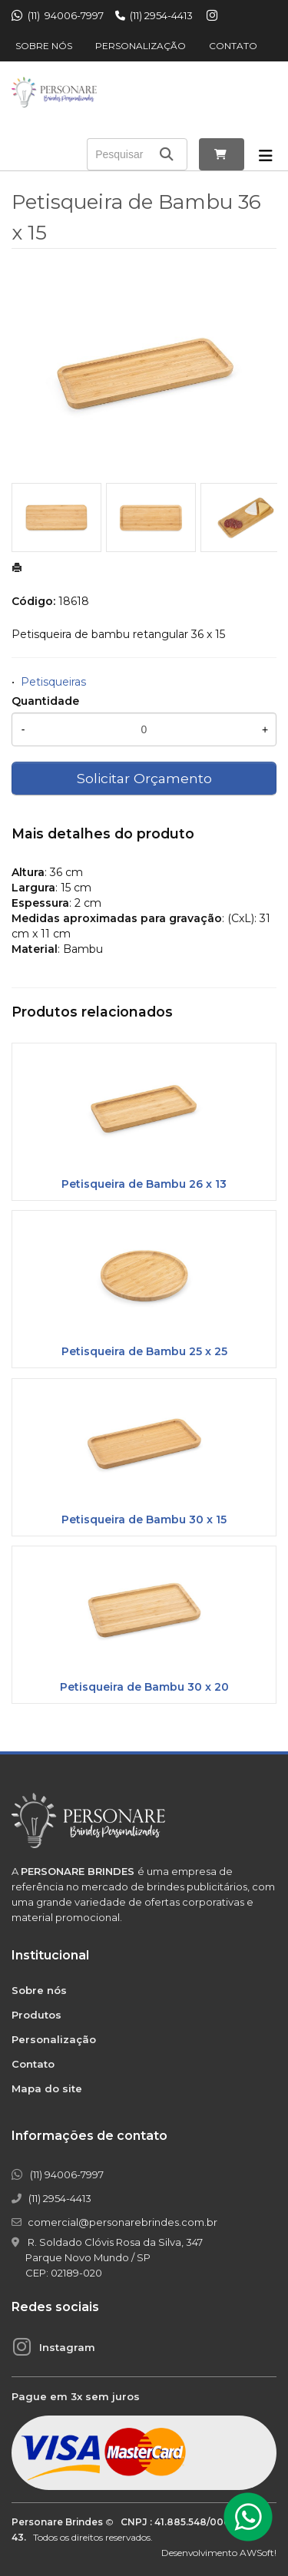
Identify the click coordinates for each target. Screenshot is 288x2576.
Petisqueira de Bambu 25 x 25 (144, 1351)
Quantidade (45, 701)
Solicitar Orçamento (144, 778)
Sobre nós (43, 45)
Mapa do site (47, 2088)
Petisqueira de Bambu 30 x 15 (144, 1519)
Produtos (36, 2015)
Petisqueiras (53, 682)
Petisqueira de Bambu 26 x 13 (144, 1184)
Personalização (140, 45)
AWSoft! (258, 2552)
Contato (233, 45)
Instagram (67, 2347)
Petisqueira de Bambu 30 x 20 (144, 1687)
